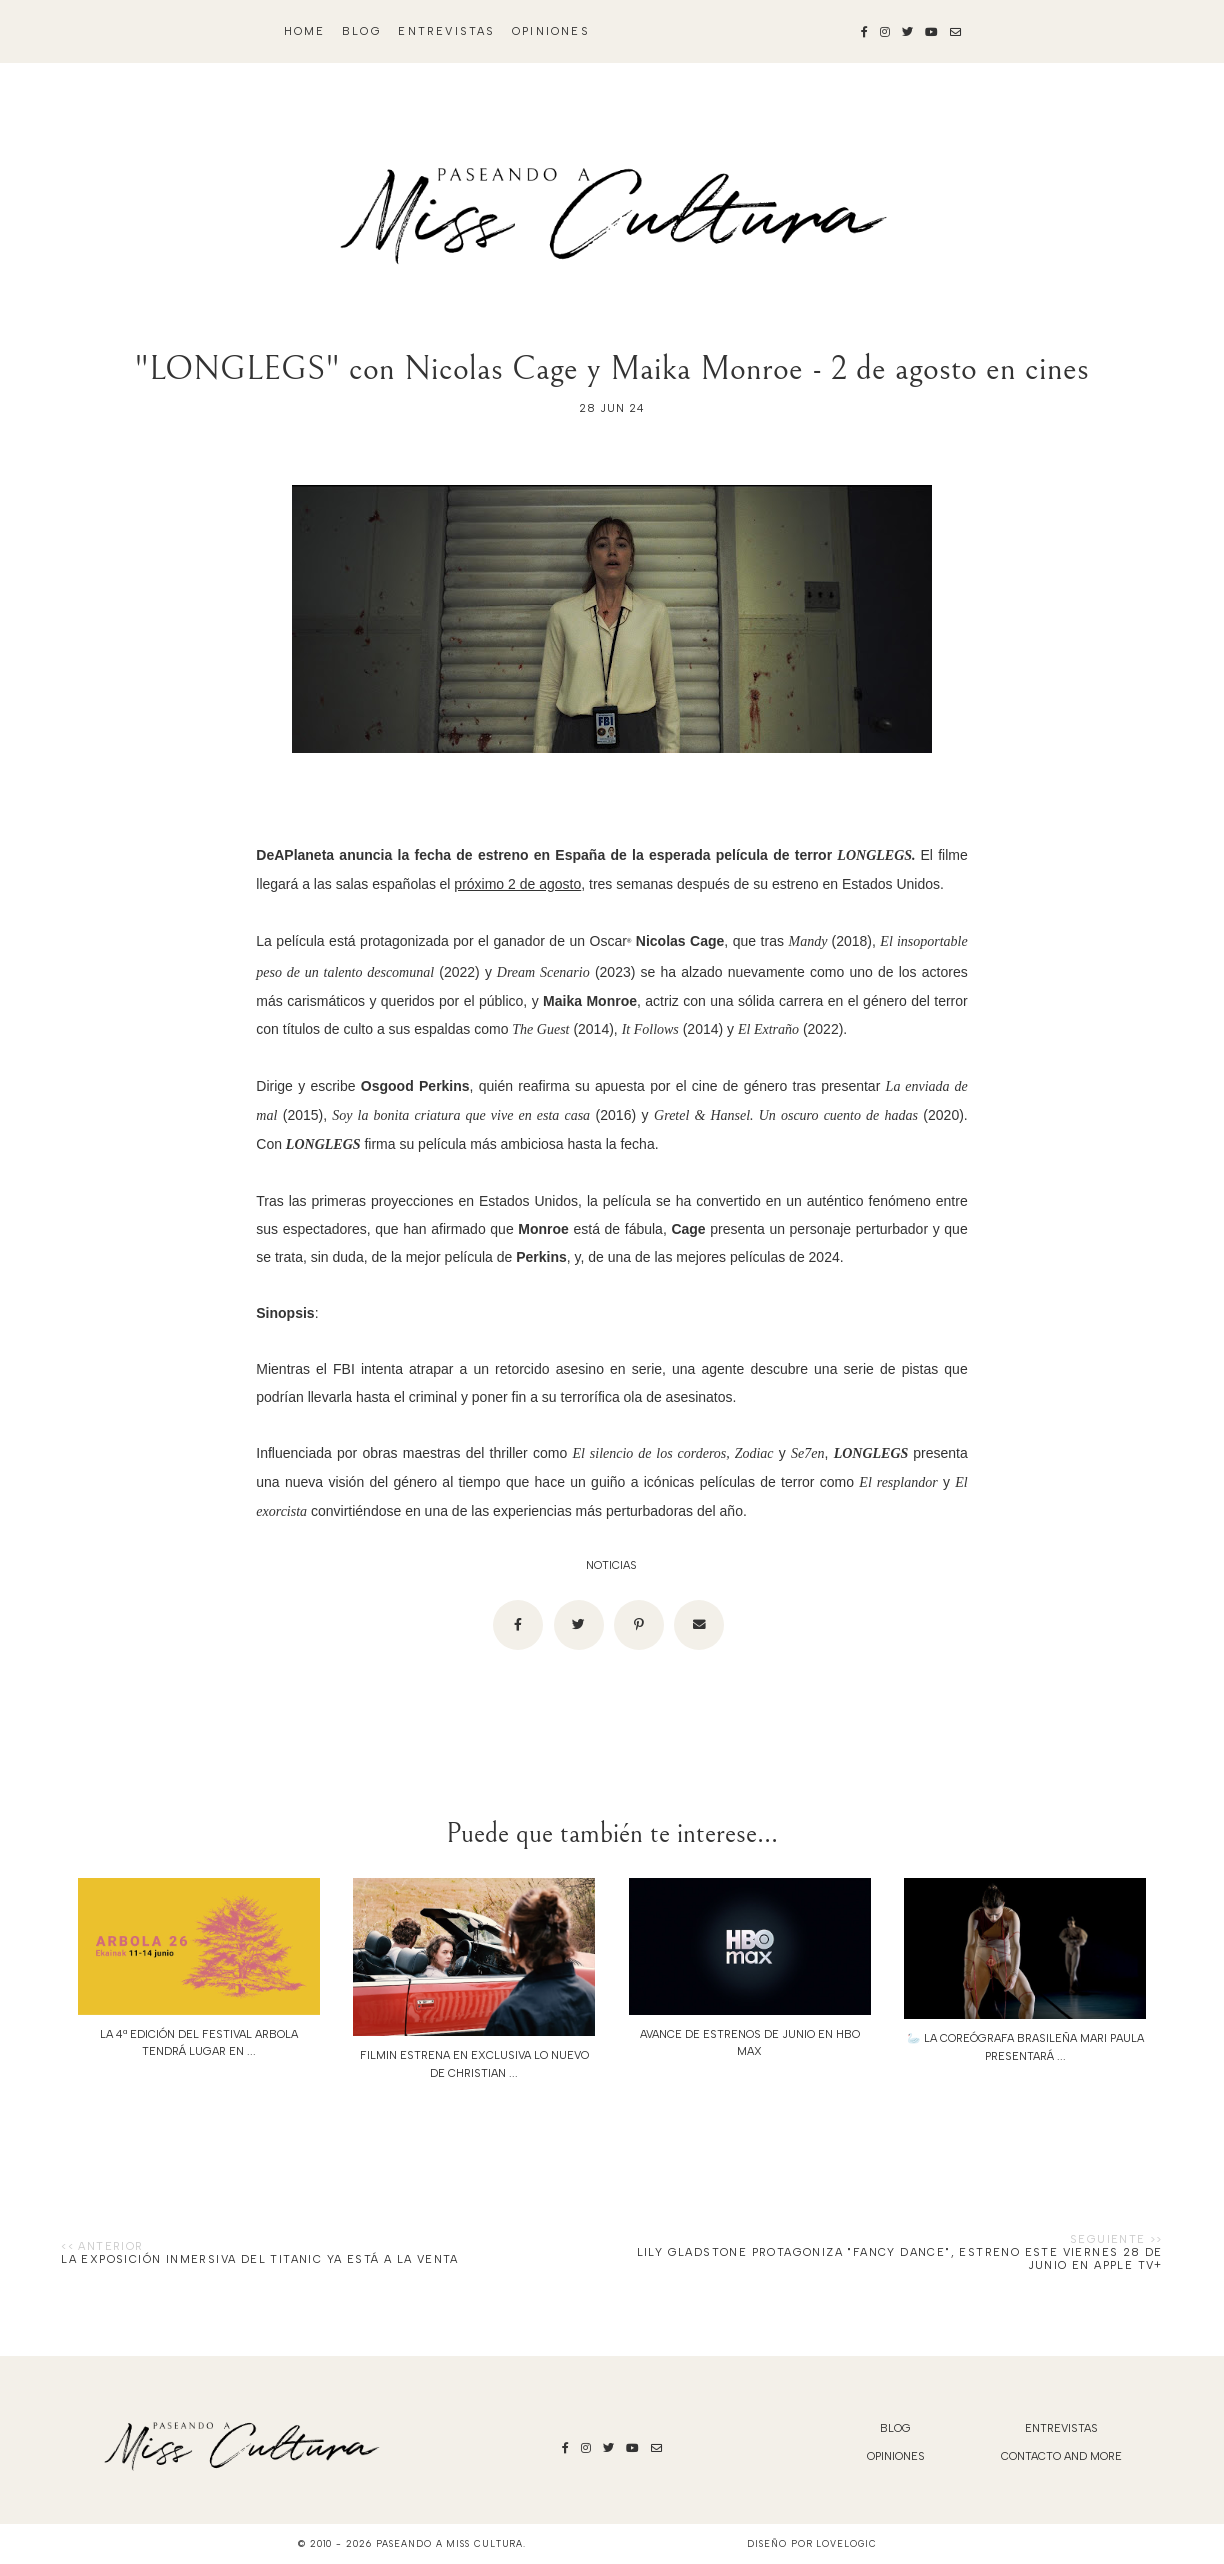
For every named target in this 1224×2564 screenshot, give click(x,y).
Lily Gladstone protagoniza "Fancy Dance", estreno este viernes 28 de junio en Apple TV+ (900, 2259)
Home (305, 31)
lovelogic (846, 2543)
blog (362, 31)
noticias (611, 1565)
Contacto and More (1061, 2456)
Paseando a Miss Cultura (450, 2543)
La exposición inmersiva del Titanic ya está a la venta (260, 2259)
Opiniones (551, 31)
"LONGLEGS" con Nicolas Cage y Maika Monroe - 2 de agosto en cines (611, 368)
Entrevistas (446, 31)
